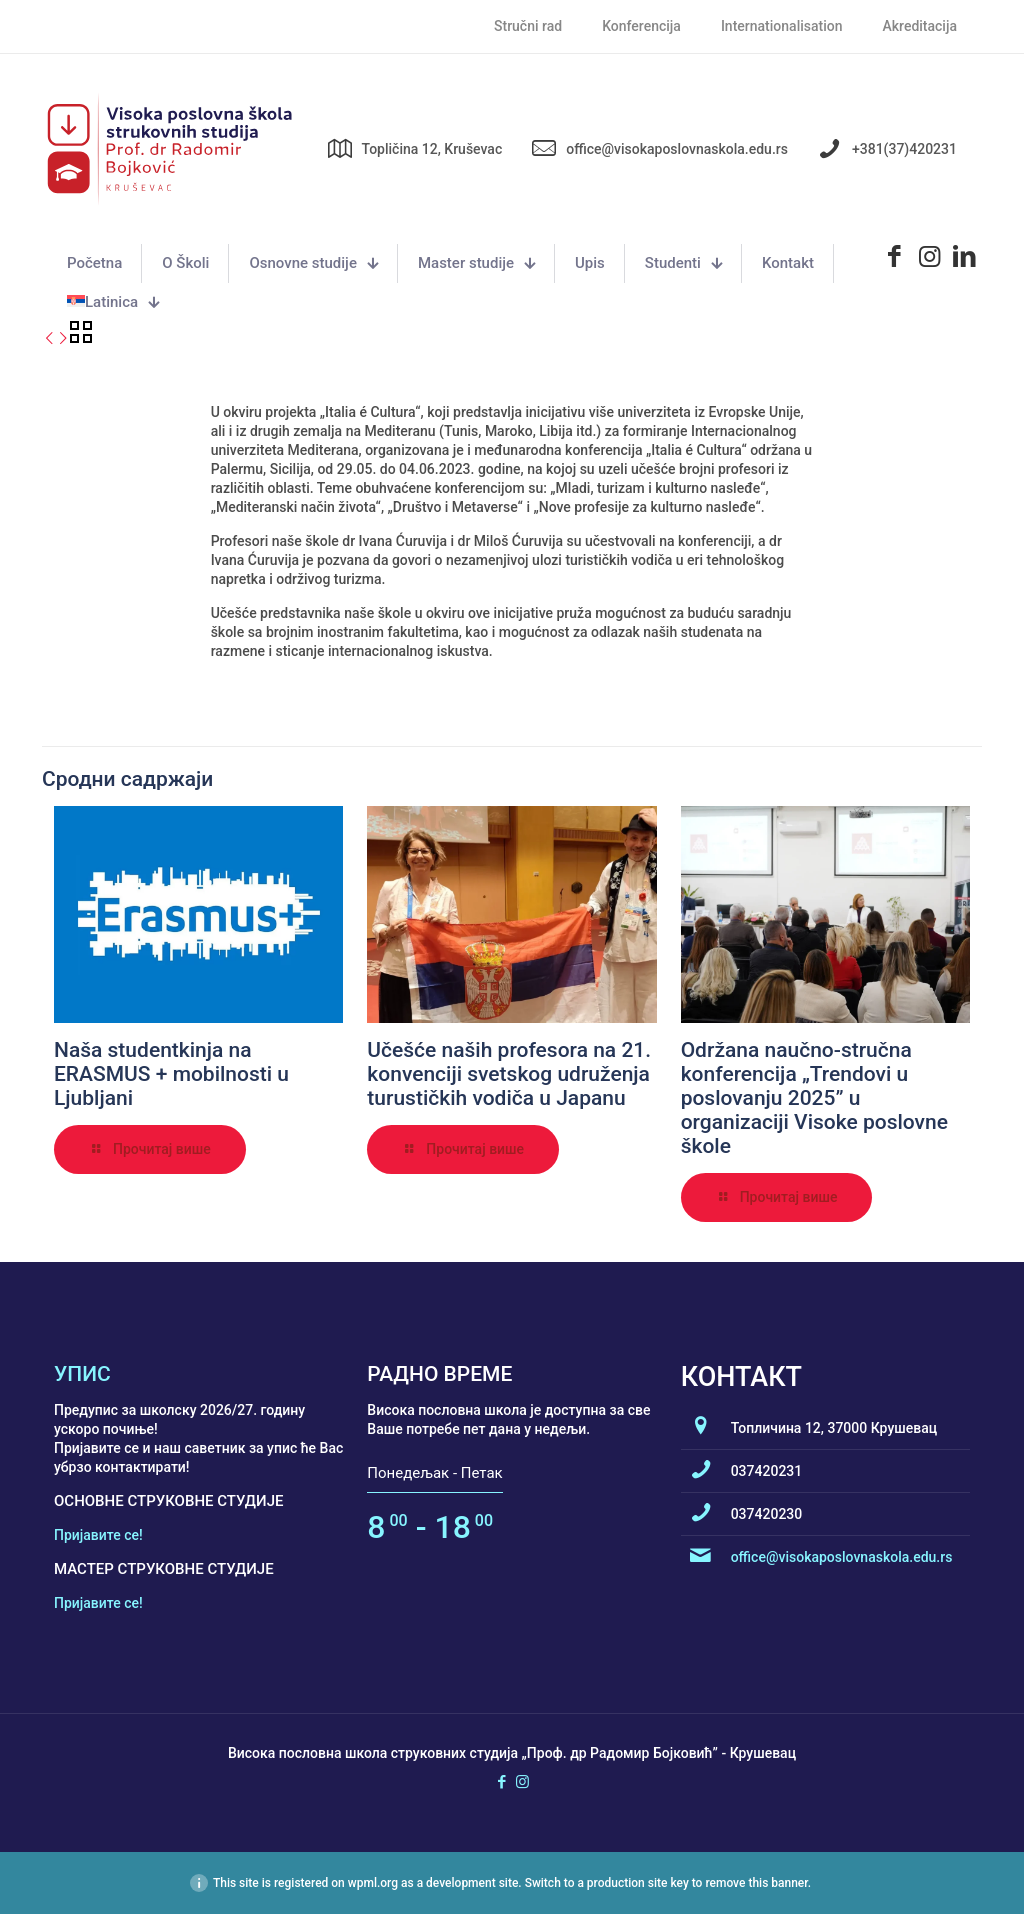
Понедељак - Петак (434, 1473)
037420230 (767, 1514)
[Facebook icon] (501, 1782)
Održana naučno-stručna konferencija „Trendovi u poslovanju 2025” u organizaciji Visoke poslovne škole (814, 1098)
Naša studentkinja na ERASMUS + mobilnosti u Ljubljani (171, 1074)
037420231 (767, 1471)
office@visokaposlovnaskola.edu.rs (842, 1557)
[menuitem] (113, 302)
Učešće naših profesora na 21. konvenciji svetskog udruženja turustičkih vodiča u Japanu (509, 1074)
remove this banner (756, 1883)
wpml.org (373, 1883)
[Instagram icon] (522, 1782)
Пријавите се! (98, 1535)
